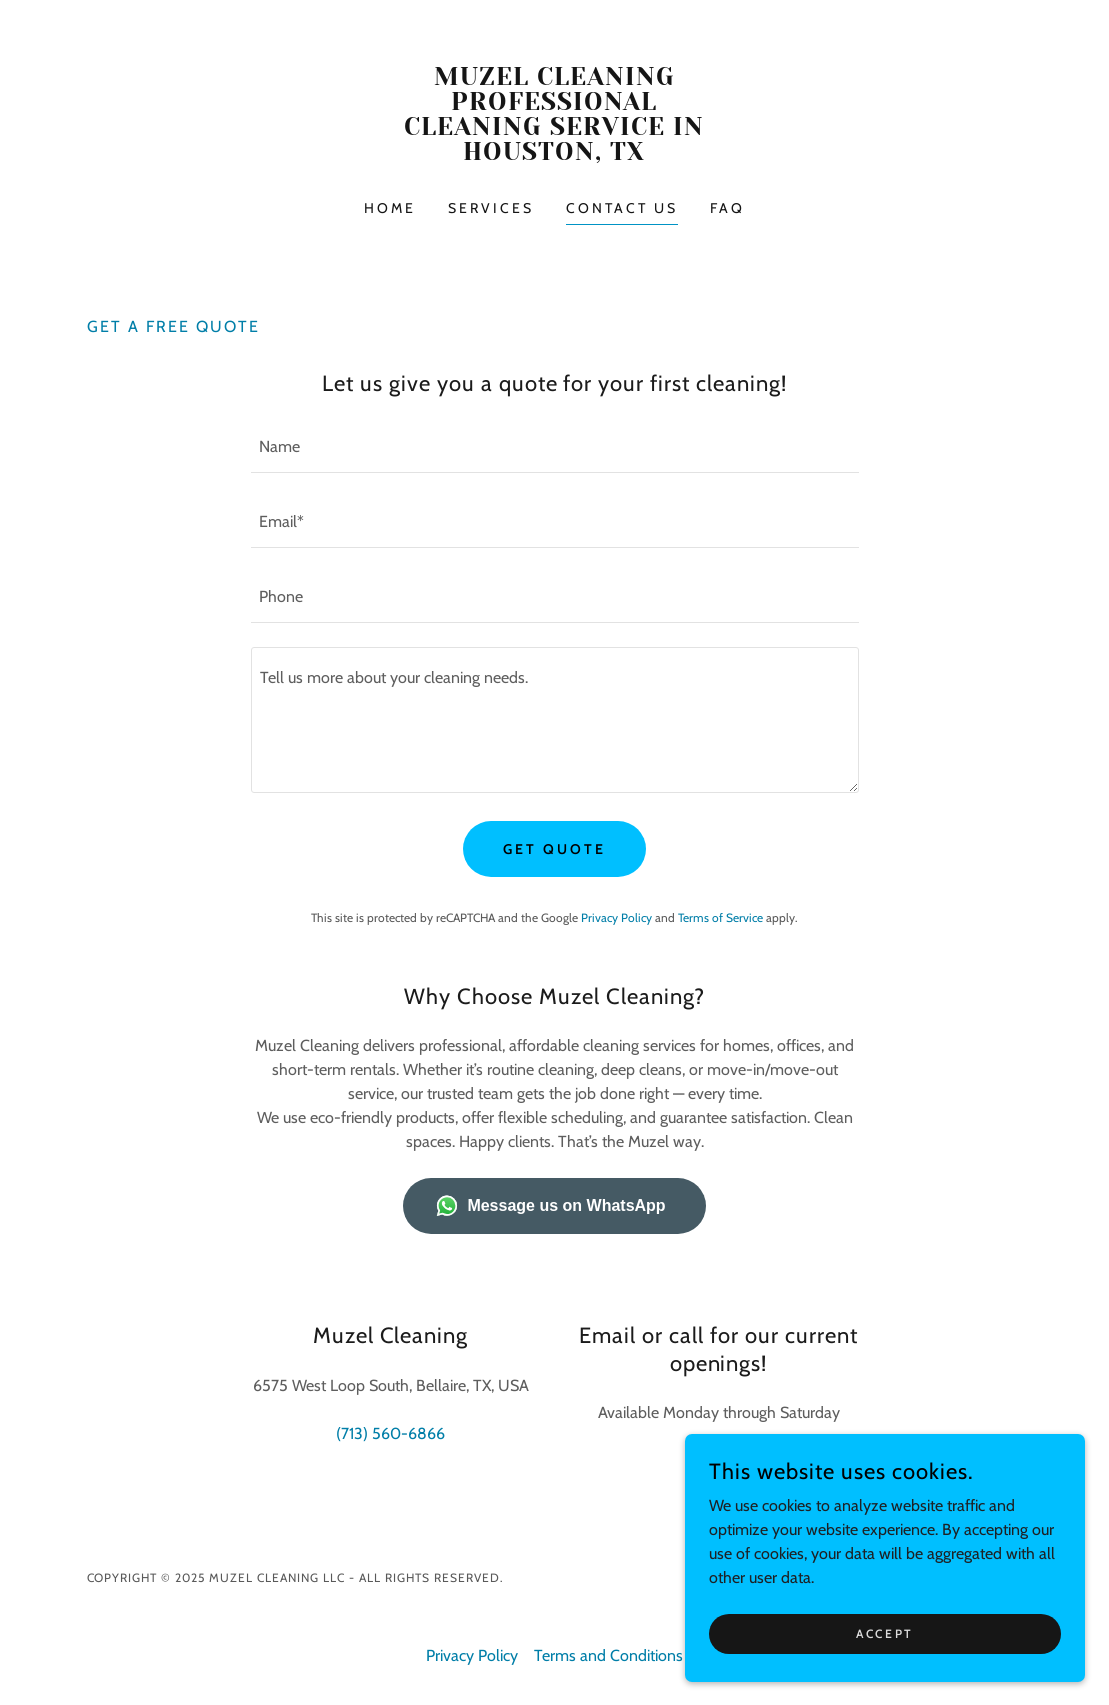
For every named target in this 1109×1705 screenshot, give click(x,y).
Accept (884, 1633)
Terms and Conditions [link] (608, 1655)
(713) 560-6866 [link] (390, 1433)
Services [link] (491, 208)
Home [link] (390, 208)
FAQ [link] (727, 208)
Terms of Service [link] (720, 917)
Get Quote (554, 849)
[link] (554, 154)
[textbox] (555, 447)
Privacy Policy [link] (616, 917)
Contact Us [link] (622, 208)
